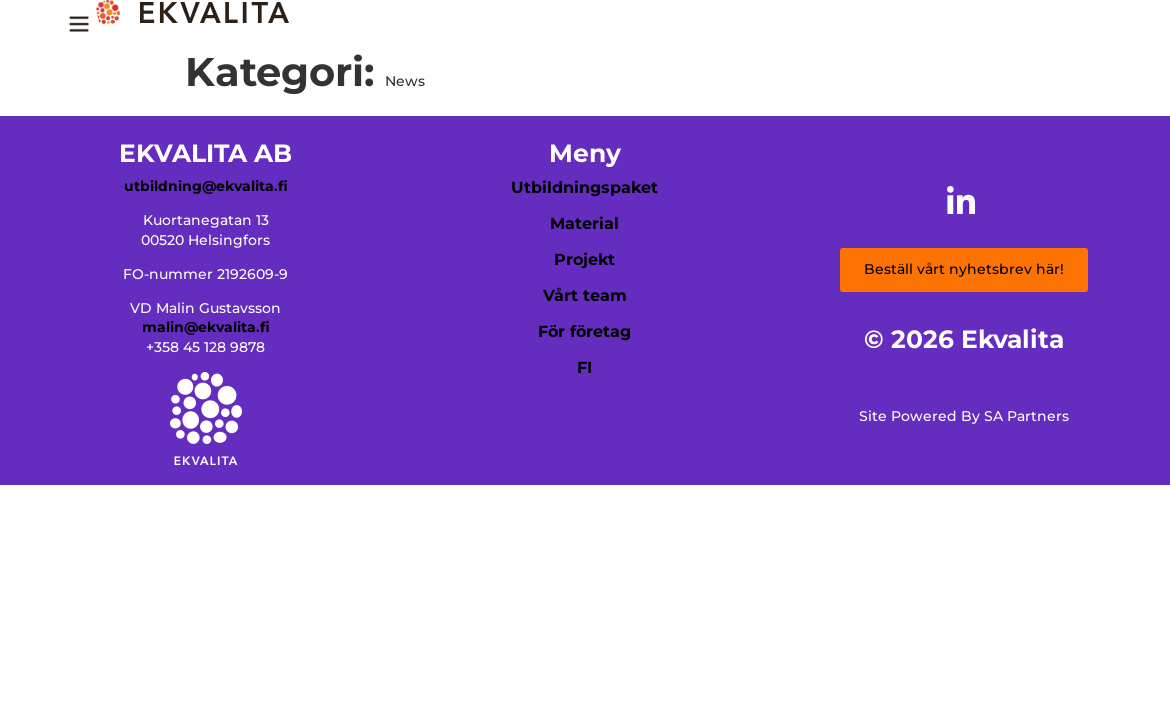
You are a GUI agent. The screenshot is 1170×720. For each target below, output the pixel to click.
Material (584, 223)
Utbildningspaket (584, 187)
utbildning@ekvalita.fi (206, 186)
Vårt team (585, 295)
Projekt (584, 259)
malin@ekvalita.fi (206, 327)
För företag (584, 331)
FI (584, 367)
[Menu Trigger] (79, 31)
